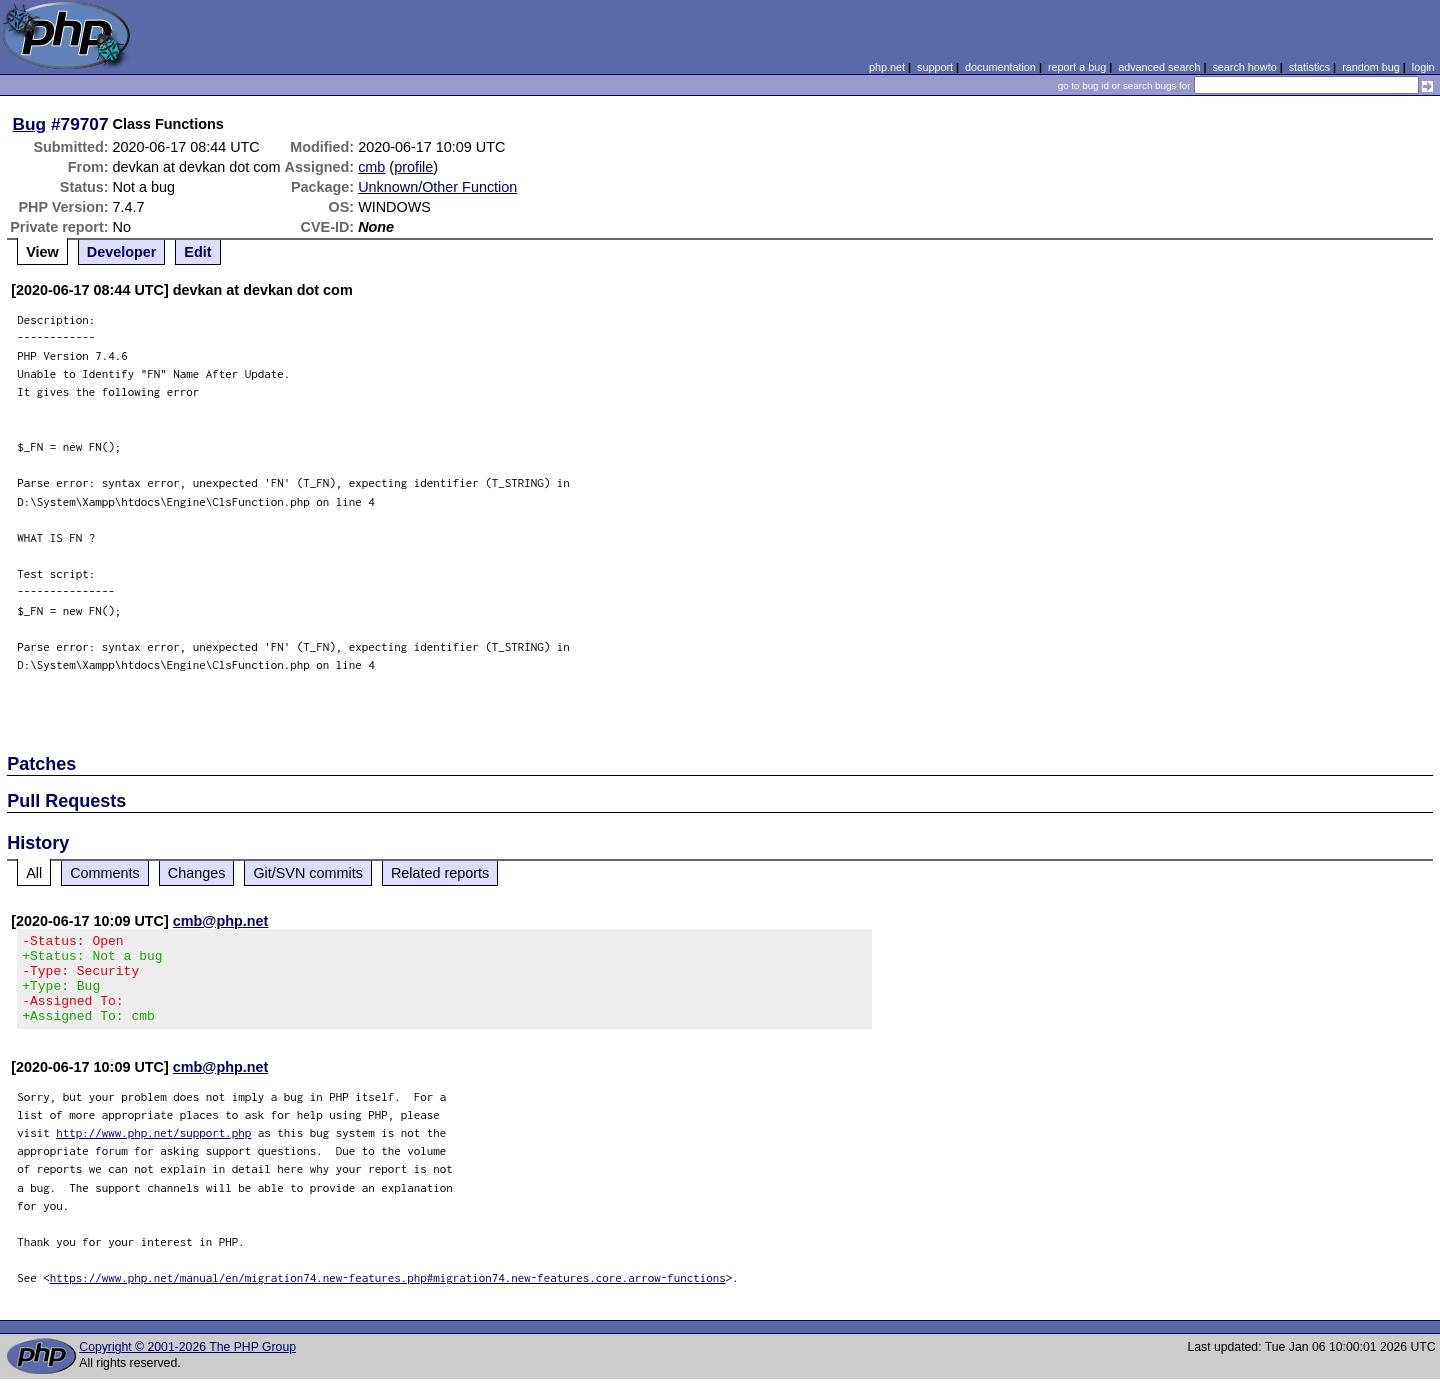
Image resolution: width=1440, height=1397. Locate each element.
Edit (197, 252)
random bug (1371, 67)
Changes (197, 873)
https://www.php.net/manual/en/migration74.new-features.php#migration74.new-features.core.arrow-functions (388, 1295)
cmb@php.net (221, 921)
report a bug (1077, 67)
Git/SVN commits (308, 873)
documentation (1000, 67)
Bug (30, 124)
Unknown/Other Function (437, 187)
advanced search (1159, 67)
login (1423, 67)
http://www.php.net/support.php (153, 1150)
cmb (371, 167)
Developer (122, 252)
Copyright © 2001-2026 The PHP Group (187, 1365)
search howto (1244, 67)
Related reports (440, 873)
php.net (887, 67)
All (34, 873)
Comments (105, 873)
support (935, 67)
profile (413, 167)
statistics (1309, 67)
